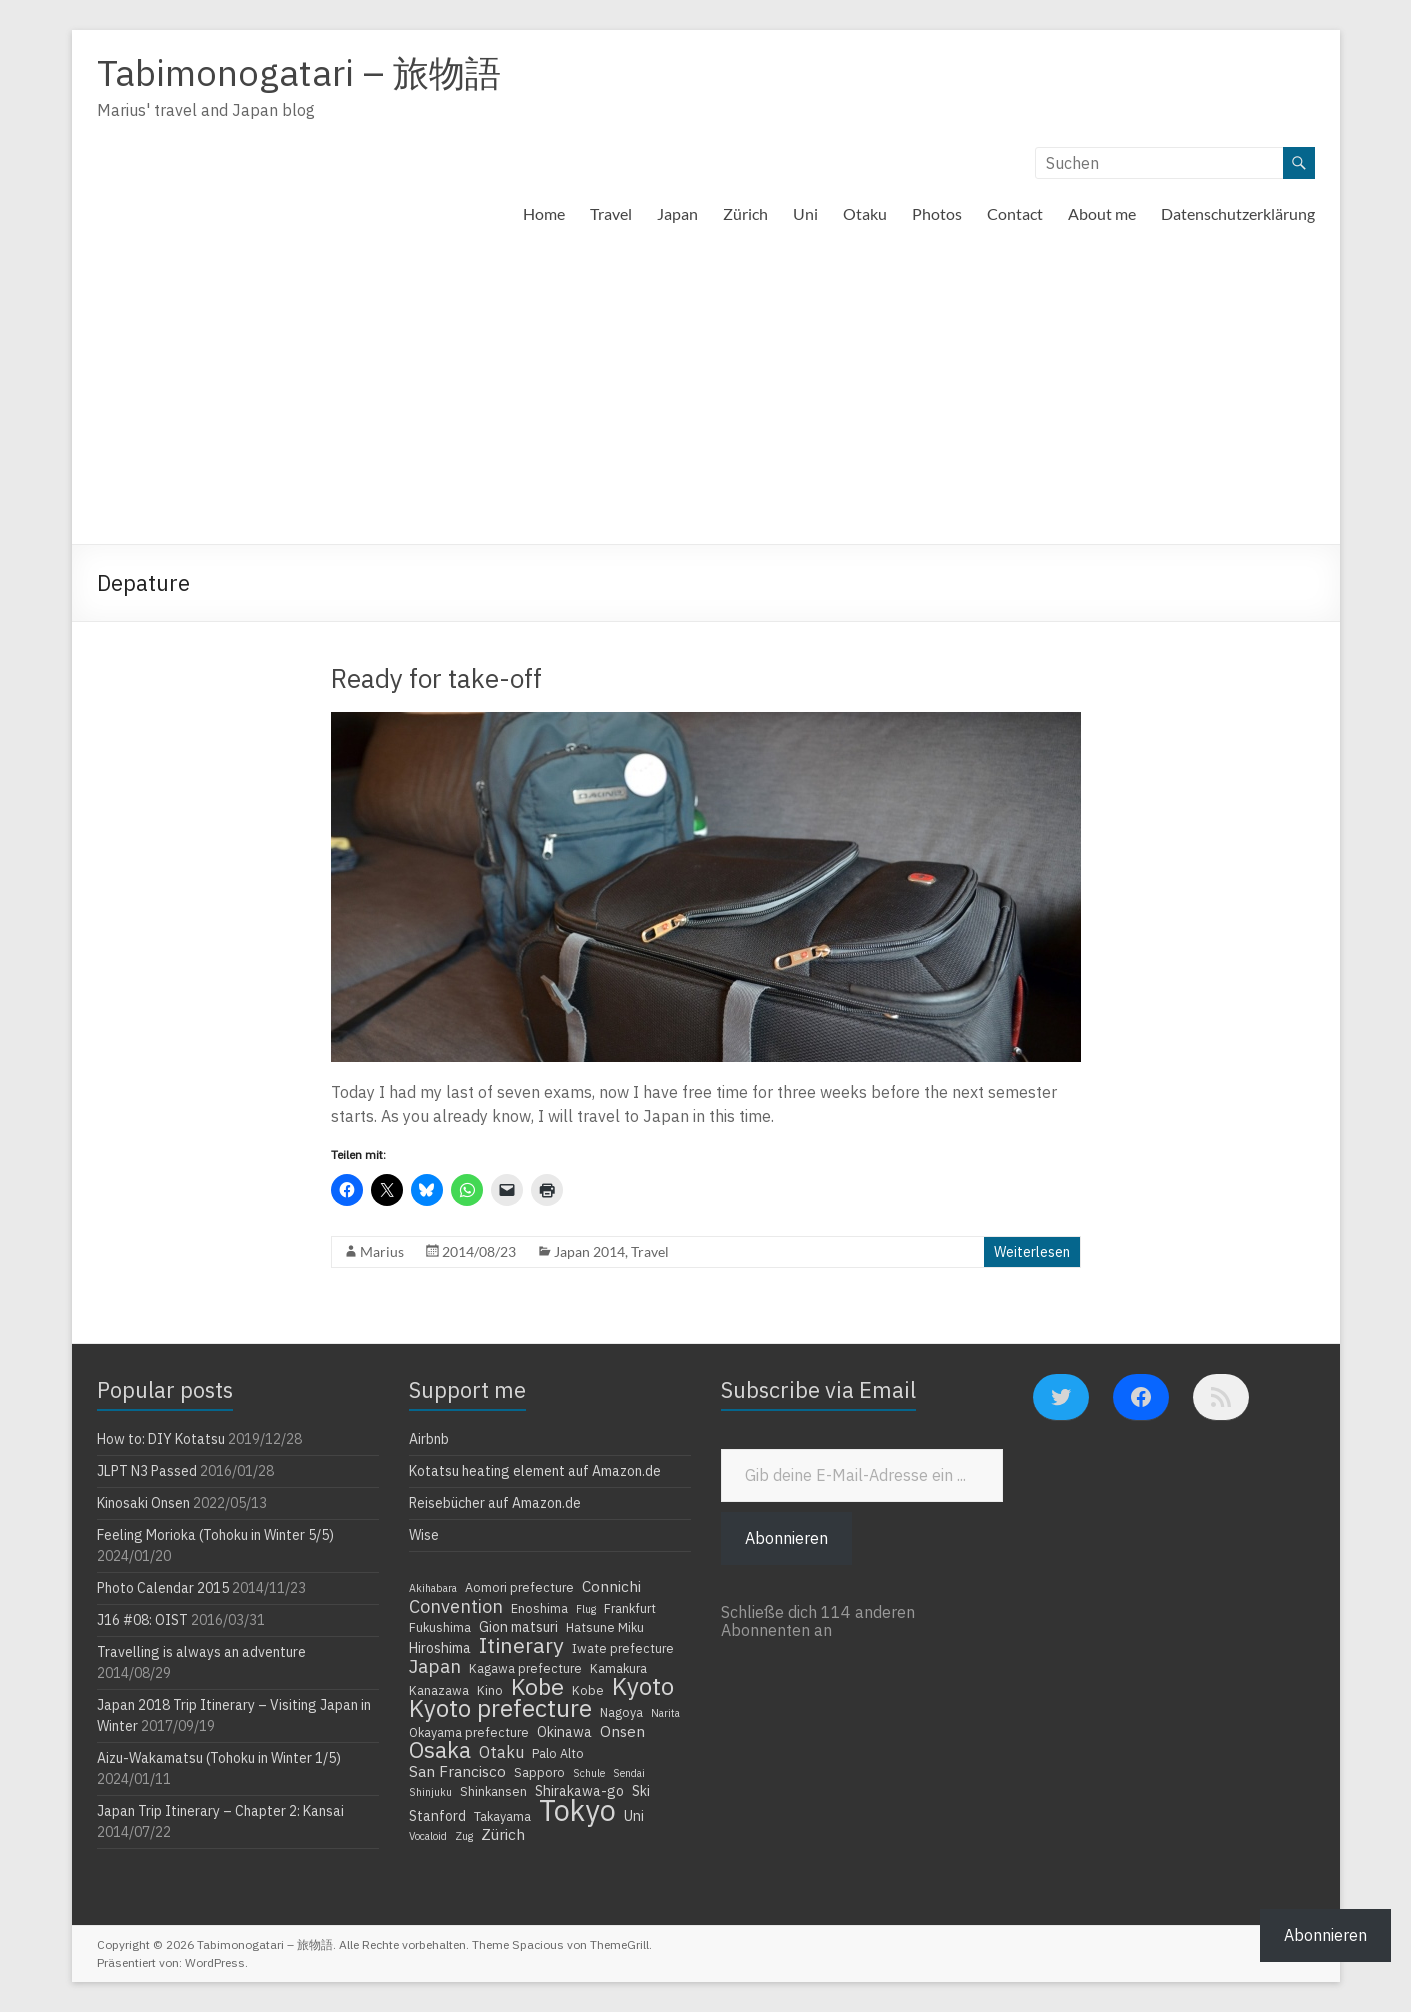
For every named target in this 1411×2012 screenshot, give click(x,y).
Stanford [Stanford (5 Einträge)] (437, 1816)
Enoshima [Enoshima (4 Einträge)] (539, 1608)
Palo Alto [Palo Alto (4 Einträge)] (558, 1753)
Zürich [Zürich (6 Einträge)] (503, 1834)
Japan (677, 213)
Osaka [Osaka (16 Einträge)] (440, 1750)
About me (1102, 213)
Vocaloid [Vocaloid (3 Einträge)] (428, 1836)
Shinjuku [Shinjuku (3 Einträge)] (430, 1792)
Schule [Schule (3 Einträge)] (589, 1773)
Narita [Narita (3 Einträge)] (665, 1713)
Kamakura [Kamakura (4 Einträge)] (618, 1668)
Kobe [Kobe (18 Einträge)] (537, 1686)
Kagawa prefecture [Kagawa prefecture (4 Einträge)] (525, 1668)
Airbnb (429, 1439)
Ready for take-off (436, 678)
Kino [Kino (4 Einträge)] (490, 1690)
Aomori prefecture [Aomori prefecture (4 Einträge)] (519, 1587)
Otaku (865, 213)
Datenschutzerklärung (1238, 213)
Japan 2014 (589, 1251)
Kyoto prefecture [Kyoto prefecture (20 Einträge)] (500, 1708)
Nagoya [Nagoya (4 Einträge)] (621, 1712)
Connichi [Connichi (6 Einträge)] (611, 1586)
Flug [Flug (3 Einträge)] (586, 1609)
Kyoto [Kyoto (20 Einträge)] (643, 1686)
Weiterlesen (1032, 1252)
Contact (1015, 213)
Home (544, 213)
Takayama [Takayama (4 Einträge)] (502, 1816)
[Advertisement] (706, 394)
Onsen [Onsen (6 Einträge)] (622, 1731)
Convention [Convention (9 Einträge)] (456, 1606)
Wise (424, 1535)
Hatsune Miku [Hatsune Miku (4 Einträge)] (605, 1627)
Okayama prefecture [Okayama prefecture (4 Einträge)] (469, 1732)
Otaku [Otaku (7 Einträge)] (501, 1752)
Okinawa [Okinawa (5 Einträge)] (564, 1732)
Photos (937, 213)
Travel (611, 213)
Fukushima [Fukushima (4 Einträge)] (440, 1627)
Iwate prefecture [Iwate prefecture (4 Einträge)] (623, 1648)
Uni (805, 213)
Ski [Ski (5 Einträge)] (641, 1791)
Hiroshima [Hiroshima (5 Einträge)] (440, 1648)
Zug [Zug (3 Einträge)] (464, 1836)
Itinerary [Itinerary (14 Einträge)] (521, 1645)
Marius (382, 1251)
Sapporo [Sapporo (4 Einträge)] (539, 1772)
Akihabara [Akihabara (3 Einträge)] (433, 1588)
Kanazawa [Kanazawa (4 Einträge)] (439, 1690)
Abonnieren (786, 1538)
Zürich (745, 213)
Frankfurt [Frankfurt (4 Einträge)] (630, 1608)
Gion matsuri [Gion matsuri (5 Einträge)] (518, 1627)
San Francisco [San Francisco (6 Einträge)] (457, 1771)
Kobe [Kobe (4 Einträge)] (588, 1690)
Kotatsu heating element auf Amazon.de (535, 1471)
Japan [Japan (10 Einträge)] (435, 1666)
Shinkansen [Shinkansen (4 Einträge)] (493, 1791)
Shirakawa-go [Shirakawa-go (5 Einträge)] (579, 1791)
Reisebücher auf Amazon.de (495, 1503)
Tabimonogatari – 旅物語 (299, 72)
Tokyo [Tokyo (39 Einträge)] (577, 1810)
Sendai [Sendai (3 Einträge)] (629, 1773)
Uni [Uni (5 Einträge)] (634, 1816)
